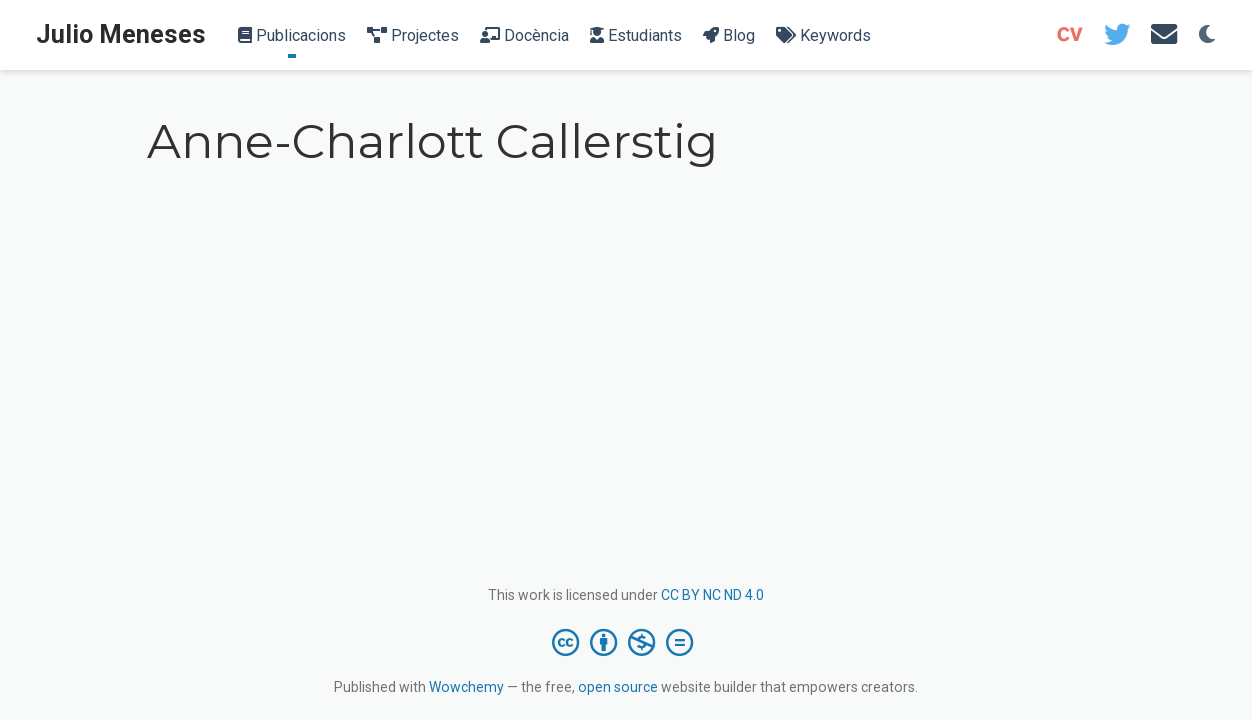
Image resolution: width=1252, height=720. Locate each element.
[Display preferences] (1207, 35)
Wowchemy (466, 687)
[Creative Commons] (626, 642)
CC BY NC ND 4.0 (712, 595)
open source (618, 687)
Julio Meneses (121, 34)
